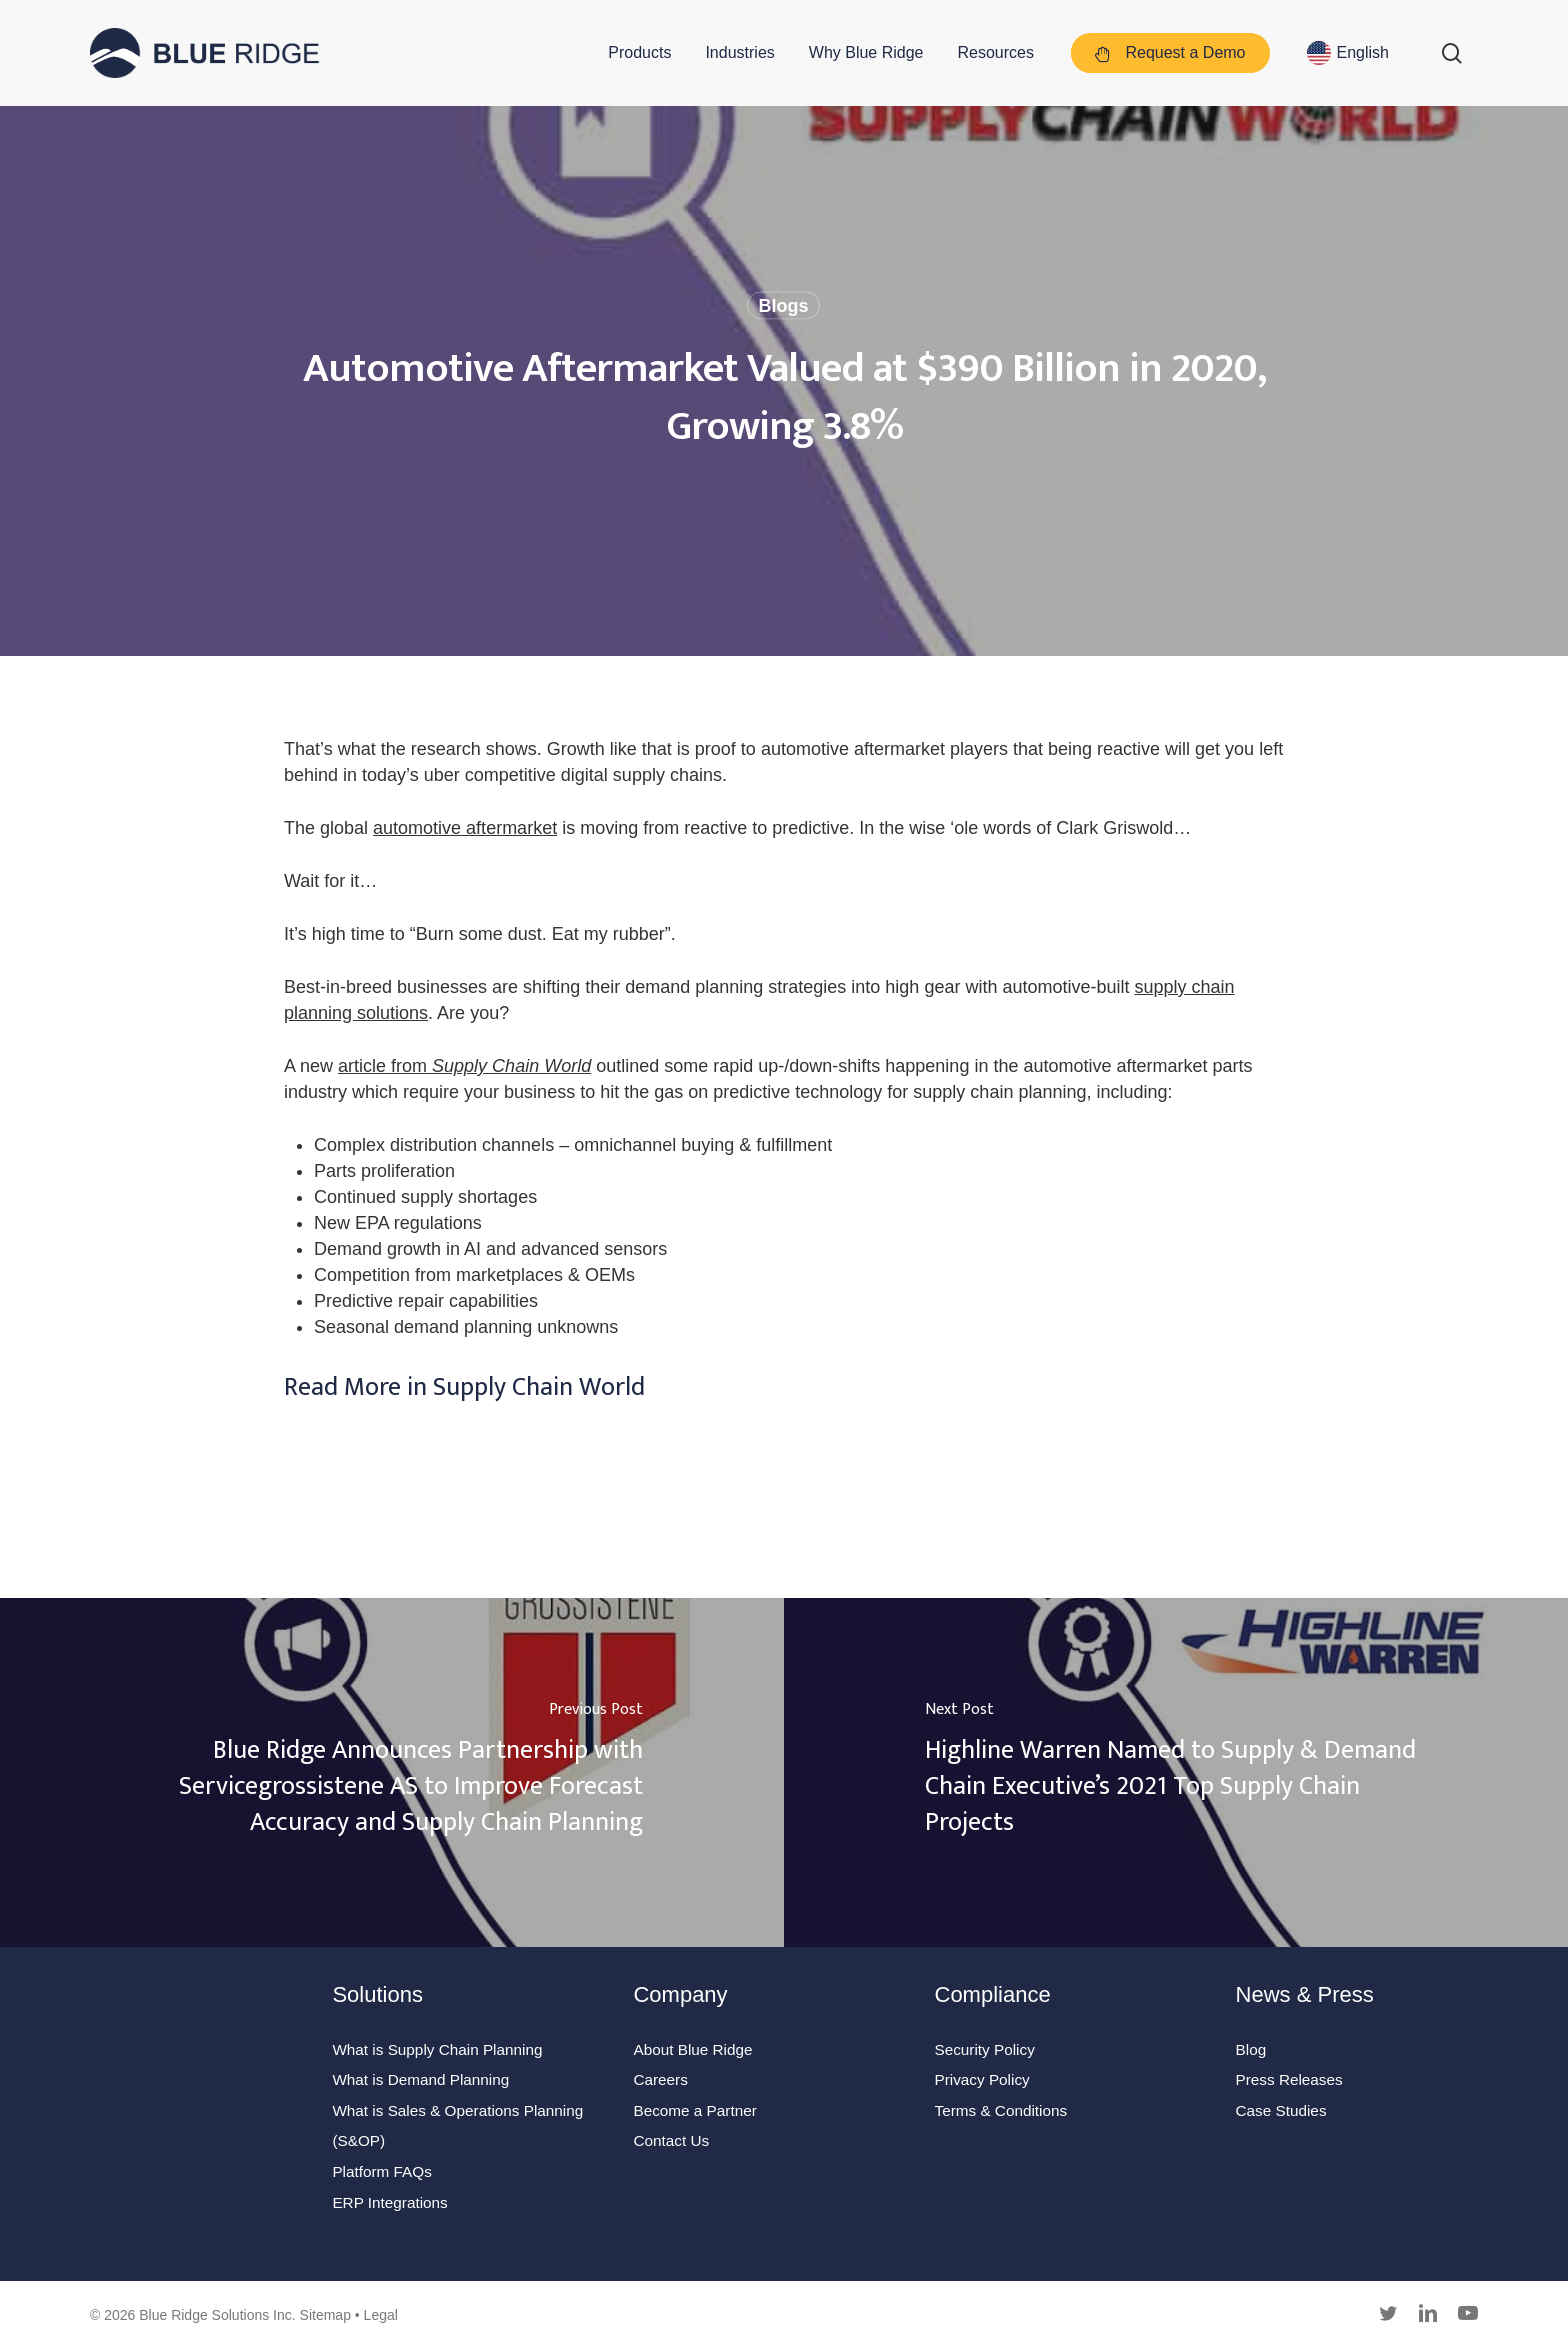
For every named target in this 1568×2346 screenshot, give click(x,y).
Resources (996, 52)
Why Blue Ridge (866, 52)
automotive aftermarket (465, 828)
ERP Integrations (389, 2202)
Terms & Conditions (1001, 2110)
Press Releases (1289, 2079)
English (1363, 52)
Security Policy (985, 2049)
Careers (660, 2079)
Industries (739, 52)
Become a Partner (694, 2110)
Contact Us (671, 2140)
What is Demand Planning (420, 2079)
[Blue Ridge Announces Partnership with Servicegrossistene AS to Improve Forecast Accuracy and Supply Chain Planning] (392, 1772)
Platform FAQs (381, 2171)
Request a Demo (1170, 53)
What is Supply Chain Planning (437, 2049)
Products (639, 52)
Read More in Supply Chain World (464, 1387)
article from (464, 1066)
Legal (381, 2315)
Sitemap (325, 2315)
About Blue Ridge (692, 2049)
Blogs (783, 306)
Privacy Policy (982, 2079)
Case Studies (1281, 2110)
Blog (1251, 2049)
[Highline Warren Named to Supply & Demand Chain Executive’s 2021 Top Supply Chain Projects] (1176, 1772)
